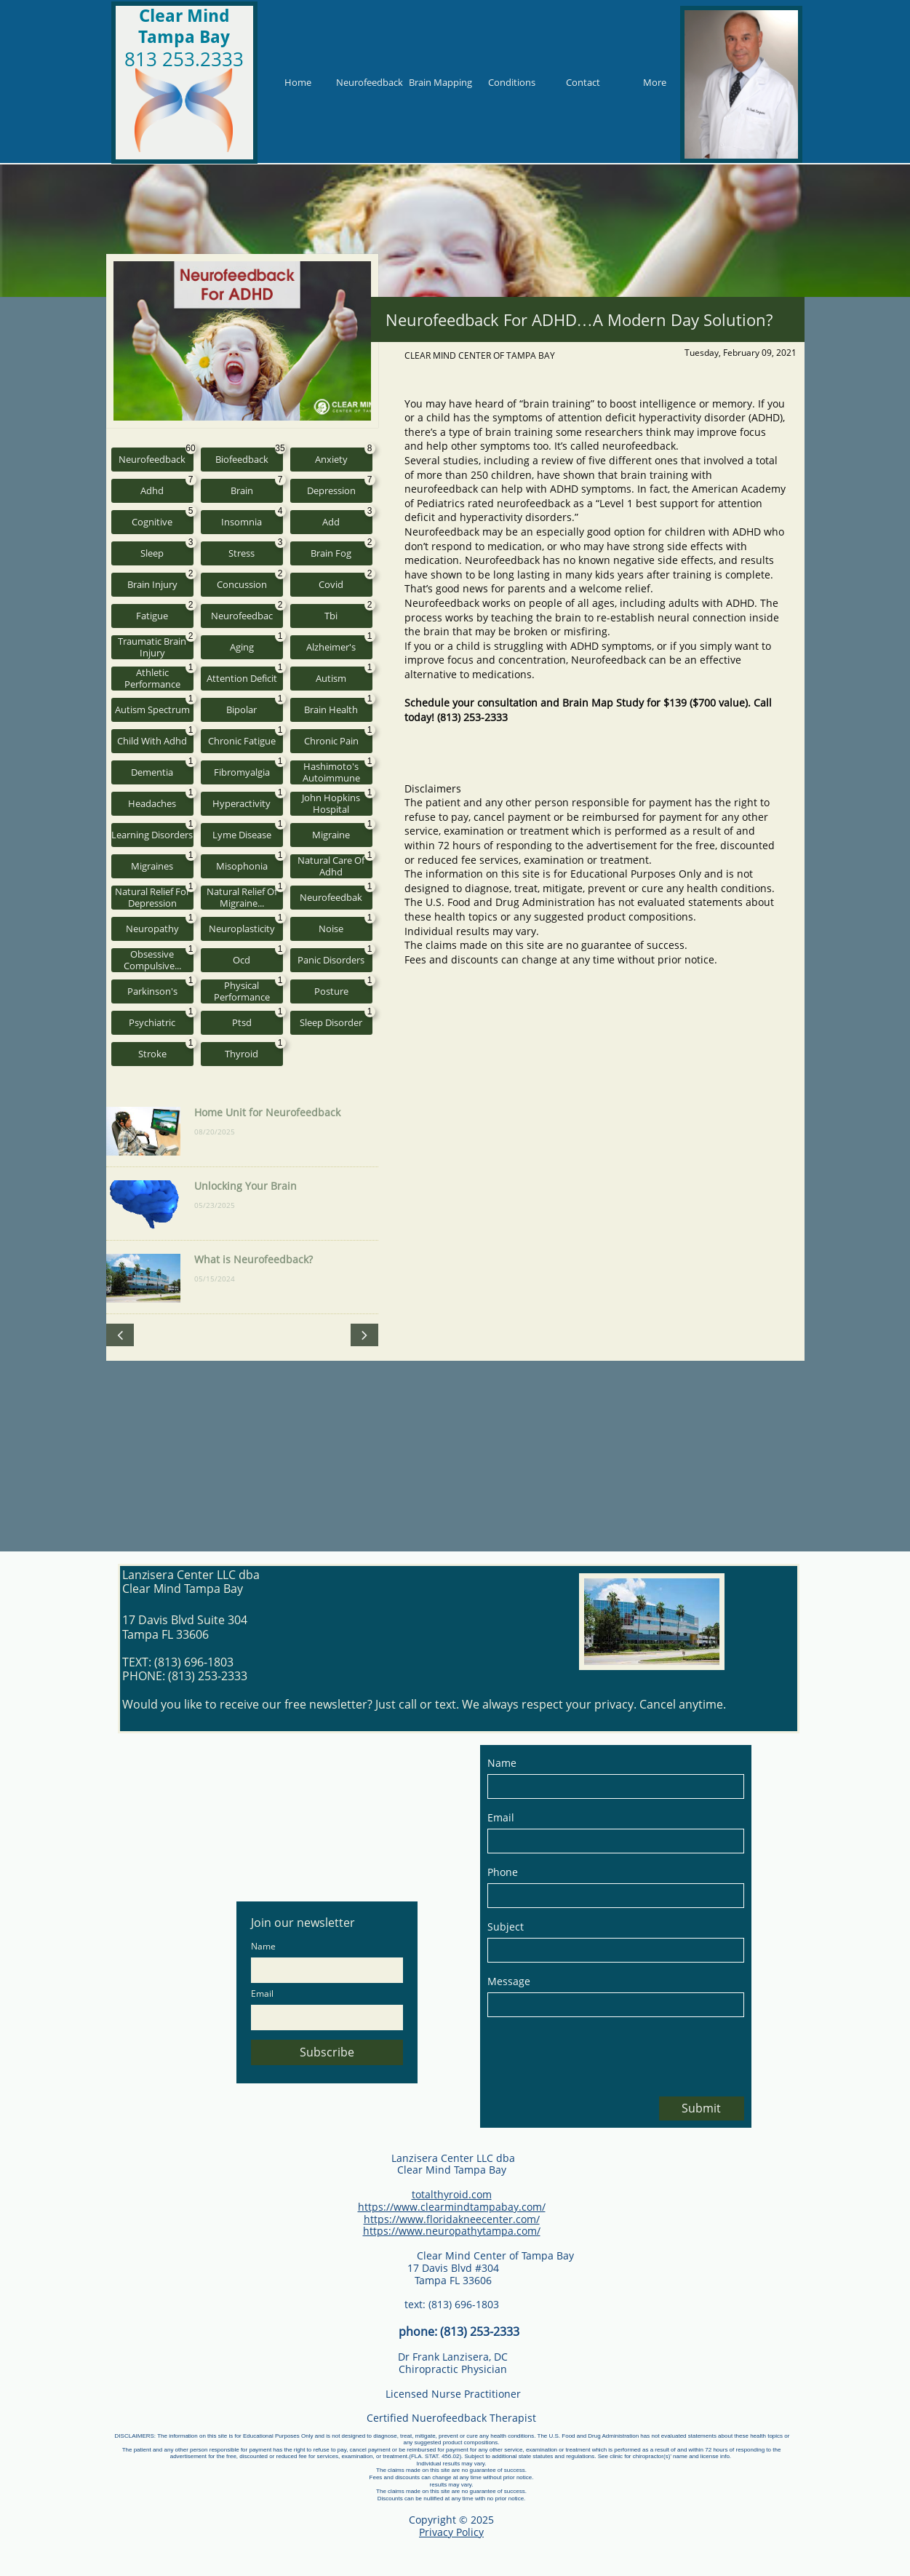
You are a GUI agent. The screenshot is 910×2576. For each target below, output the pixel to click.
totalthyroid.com (452, 2194)
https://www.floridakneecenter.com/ (452, 2219)
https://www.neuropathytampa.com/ (451, 2231)
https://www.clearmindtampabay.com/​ (452, 2207)
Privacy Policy (451, 2532)
